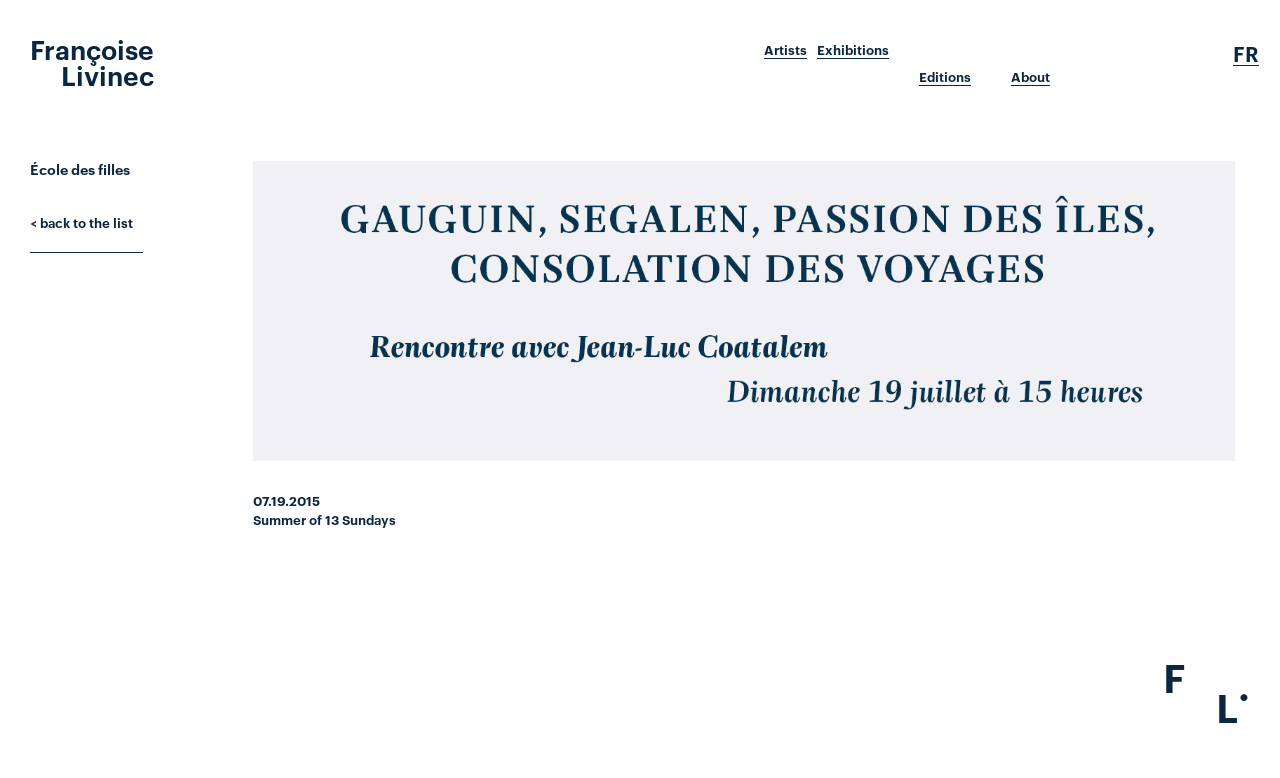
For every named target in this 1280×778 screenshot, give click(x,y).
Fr (1246, 54)
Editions (945, 77)
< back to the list (81, 222)
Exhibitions (853, 50)
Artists (785, 50)
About (1030, 77)
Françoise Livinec (92, 61)
